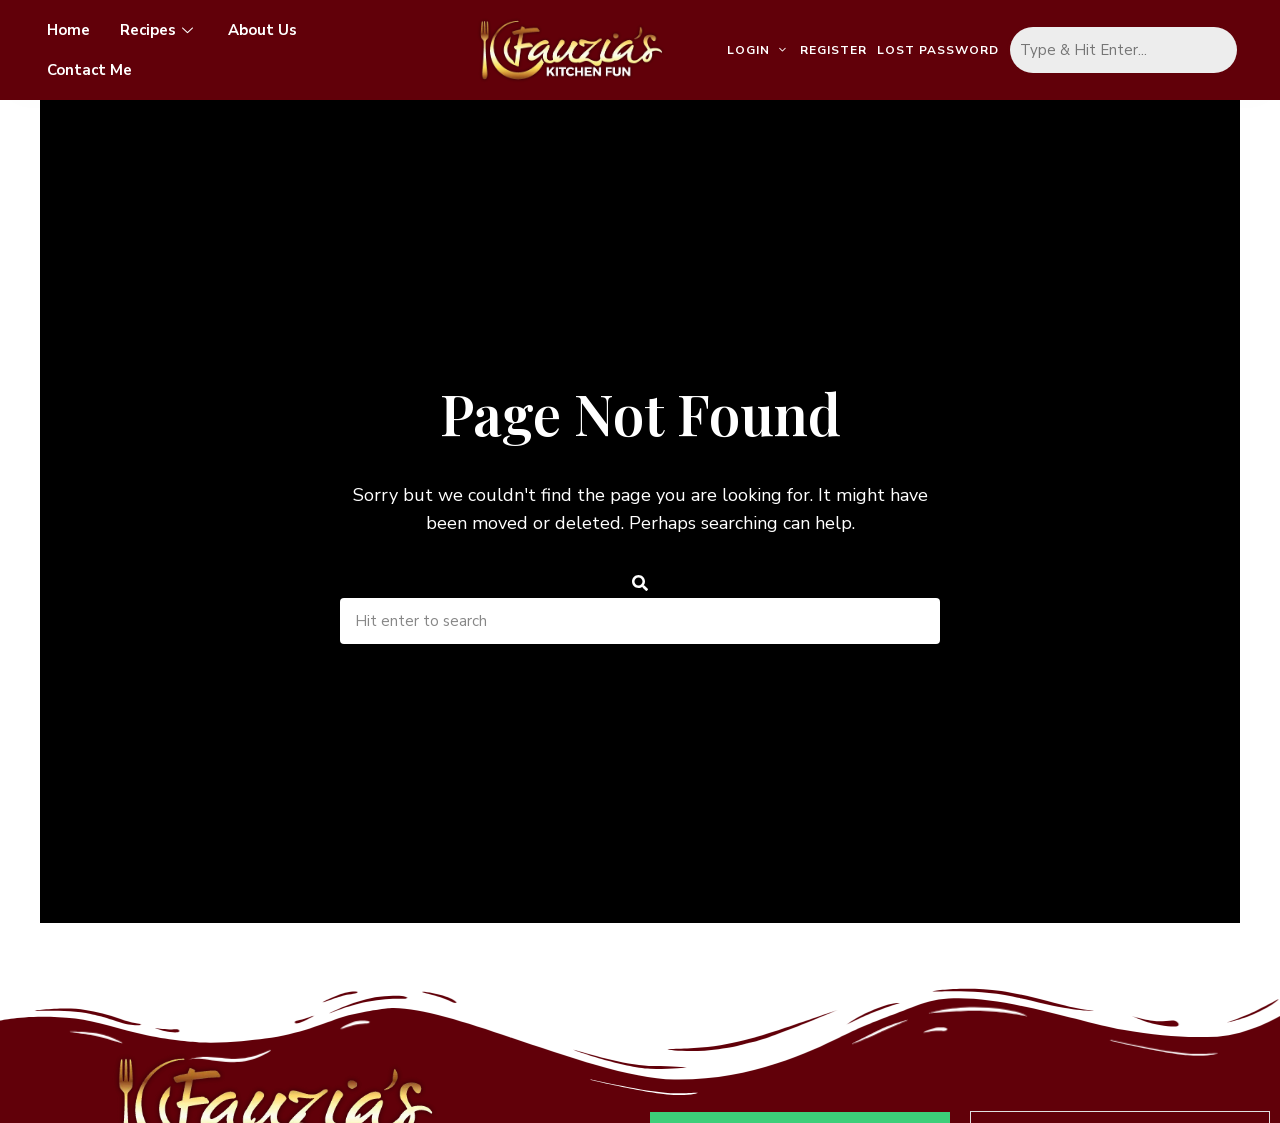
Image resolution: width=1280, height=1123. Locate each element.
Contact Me (89, 70)
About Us (262, 30)
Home (68, 30)
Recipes (159, 30)
